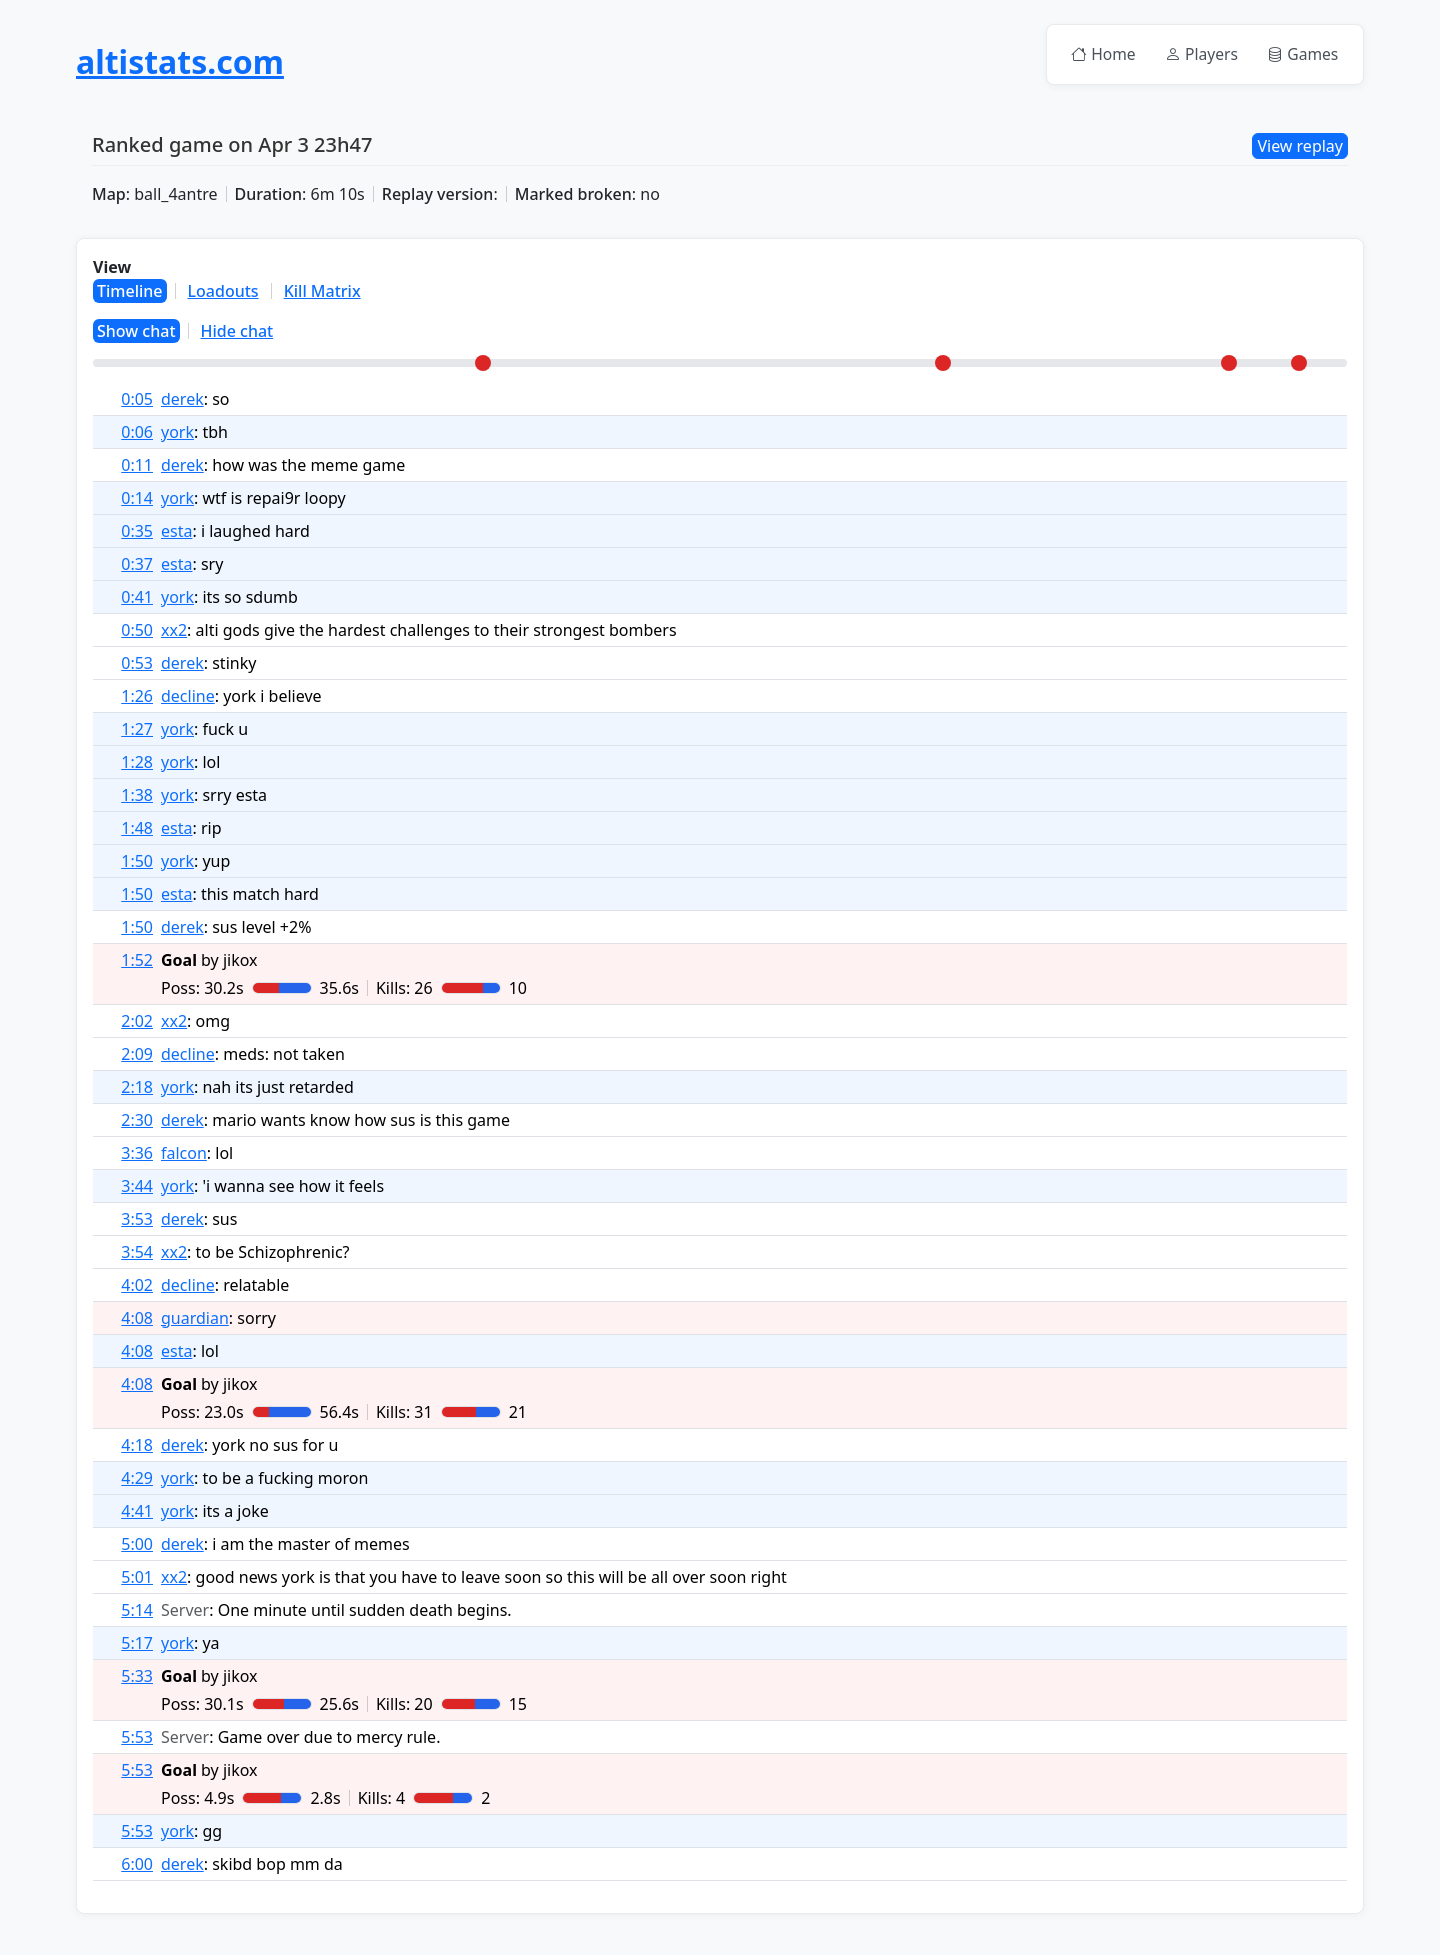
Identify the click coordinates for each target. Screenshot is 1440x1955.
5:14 (137, 1611)
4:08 (137, 1319)
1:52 (137, 961)
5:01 (137, 1578)
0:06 (137, 433)
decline (188, 697)
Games (1301, 55)
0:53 (137, 664)
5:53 (137, 1738)
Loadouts (223, 292)
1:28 (137, 763)
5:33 (137, 1677)
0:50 (137, 631)
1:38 (137, 796)
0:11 (137, 466)
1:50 (137, 862)
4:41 (137, 1512)
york (177, 433)
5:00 (137, 1545)
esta (176, 532)
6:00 (137, 1865)
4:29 (137, 1479)
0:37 (137, 565)
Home (1094, 55)
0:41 (137, 598)
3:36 (137, 1154)
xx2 (174, 631)
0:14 (137, 499)
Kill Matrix (322, 292)
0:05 (137, 400)
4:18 (137, 1446)
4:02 (137, 1286)
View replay (1300, 147)
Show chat (136, 332)
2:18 (137, 1088)
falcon (184, 1154)
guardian (195, 1319)
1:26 (137, 697)
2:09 (137, 1055)
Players (1195, 55)
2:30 (137, 1121)
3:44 (137, 1187)
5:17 (137, 1644)
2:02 (137, 1022)
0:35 (137, 532)
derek (182, 400)
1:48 (137, 829)
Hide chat (237, 332)
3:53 (137, 1220)
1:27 (137, 730)
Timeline (130, 292)
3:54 (137, 1253)
